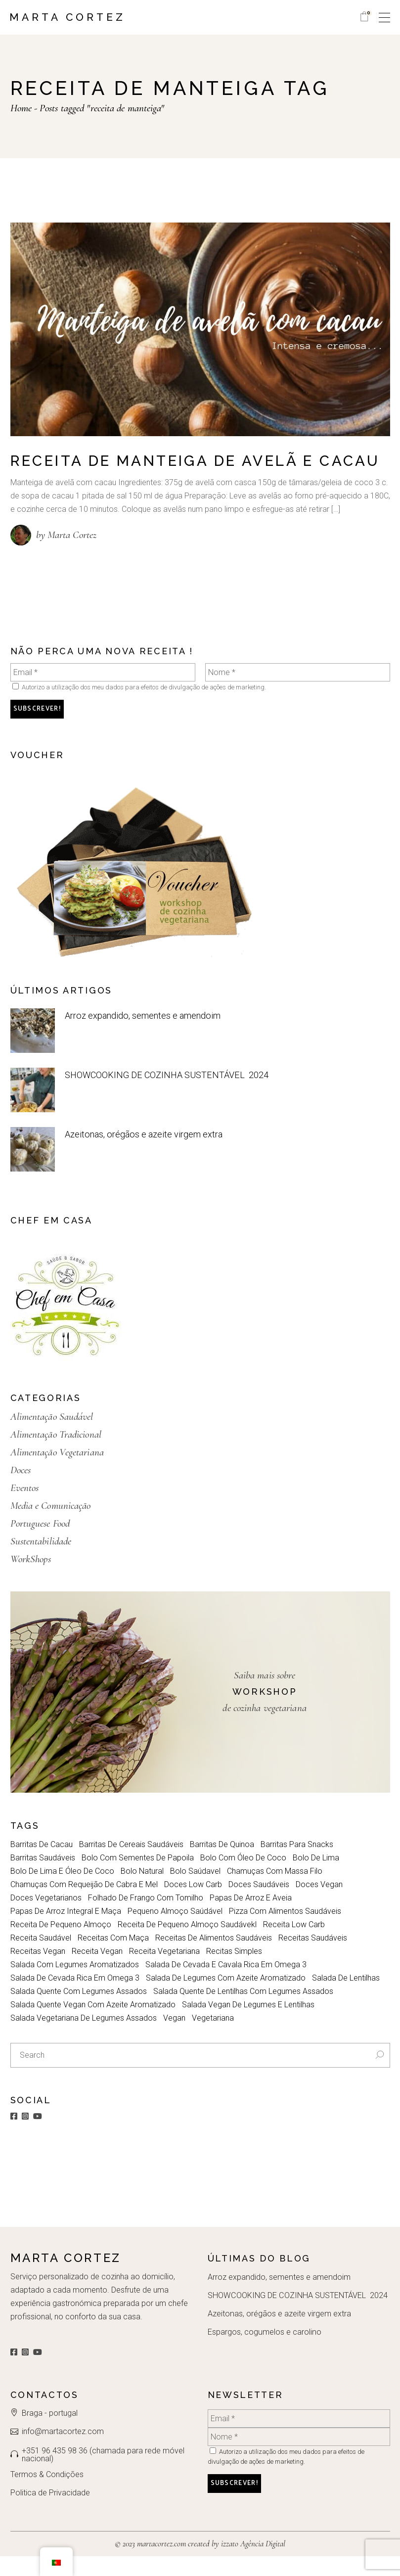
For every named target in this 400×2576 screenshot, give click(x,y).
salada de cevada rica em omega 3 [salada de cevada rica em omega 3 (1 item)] (74, 1997)
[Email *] (102, 692)
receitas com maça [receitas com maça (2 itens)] (113, 1957)
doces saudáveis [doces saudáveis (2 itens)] (258, 1904)
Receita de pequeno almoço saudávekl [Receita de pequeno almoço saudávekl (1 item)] (187, 1944)
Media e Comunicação (50, 1525)
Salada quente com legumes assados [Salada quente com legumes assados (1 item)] (78, 2011)
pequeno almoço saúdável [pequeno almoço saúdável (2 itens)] (175, 1931)
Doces (20, 1490)
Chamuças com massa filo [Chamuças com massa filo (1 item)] (274, 1891)
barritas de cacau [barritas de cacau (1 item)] (41, 1864)
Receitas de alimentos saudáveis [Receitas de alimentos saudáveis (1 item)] (213, 1957)
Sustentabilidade (41, 1561)
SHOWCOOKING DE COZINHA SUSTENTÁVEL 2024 (165, 1094)
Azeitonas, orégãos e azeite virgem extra (143, 1153)
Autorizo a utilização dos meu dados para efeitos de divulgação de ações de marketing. (139, 707)
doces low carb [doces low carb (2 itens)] (193, 1904)
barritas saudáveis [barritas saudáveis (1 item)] (42, 1877)
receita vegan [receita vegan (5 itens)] (97, 1971)
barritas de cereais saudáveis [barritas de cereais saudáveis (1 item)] (131, 1864)
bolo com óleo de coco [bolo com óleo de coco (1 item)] (243, 1877)
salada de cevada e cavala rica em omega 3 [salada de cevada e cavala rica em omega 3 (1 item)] (226, 1984)
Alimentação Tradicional (55, 1454)
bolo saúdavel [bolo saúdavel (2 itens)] (195, 1891)
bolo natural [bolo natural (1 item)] (142, 1891)
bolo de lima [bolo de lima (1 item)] (316, 1877)
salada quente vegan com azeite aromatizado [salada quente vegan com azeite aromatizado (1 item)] (93, 2024)
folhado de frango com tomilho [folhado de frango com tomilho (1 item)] (145, 1917)
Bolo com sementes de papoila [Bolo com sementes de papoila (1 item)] (138, 1877)
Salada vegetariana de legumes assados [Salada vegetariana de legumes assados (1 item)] (83, 2037)
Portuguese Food (40, 1543)
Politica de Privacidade (50, 2512)
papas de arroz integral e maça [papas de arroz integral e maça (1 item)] (65, 1931)
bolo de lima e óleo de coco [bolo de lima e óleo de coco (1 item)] (62, 1891)
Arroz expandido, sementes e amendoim (142, 1035)
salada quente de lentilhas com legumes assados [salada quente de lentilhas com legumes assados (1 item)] (243, 2011)
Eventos (24, 1507)
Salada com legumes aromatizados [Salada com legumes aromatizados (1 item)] (74, 1984)
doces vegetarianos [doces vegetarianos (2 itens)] (46, 1917)
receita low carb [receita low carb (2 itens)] (294, 1944)
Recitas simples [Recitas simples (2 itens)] (234, 1971)
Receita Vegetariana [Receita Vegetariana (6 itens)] (164, 1971)
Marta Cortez (67, 17)
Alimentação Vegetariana (57, 1472)
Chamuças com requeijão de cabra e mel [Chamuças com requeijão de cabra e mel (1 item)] (84, 1904)
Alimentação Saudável (51, 1436)
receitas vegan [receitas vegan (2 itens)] (37, 1971)
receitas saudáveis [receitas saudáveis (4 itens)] (312, 1957)
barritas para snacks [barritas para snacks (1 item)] (297, 1864)
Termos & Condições (47, 2494)
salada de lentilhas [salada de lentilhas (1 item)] (346, 1997)
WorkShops (30, 1579)
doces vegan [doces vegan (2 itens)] (319, 1904)
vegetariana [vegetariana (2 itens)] (213, 2037)
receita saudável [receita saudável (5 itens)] (40, 1957)
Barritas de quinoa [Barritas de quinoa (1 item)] (222, 1864)
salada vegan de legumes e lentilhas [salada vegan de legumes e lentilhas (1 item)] (248, 2024)
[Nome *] (297, 692)
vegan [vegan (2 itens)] (174, 2037)
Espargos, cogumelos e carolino (264, 2351)
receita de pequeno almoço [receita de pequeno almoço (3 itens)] (60, 1944)
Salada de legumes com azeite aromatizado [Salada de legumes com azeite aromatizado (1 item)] (226, 1997)
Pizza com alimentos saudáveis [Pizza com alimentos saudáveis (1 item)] (285, 1931)
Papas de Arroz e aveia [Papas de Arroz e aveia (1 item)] (251, 1917)
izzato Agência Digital (252, 2563)
